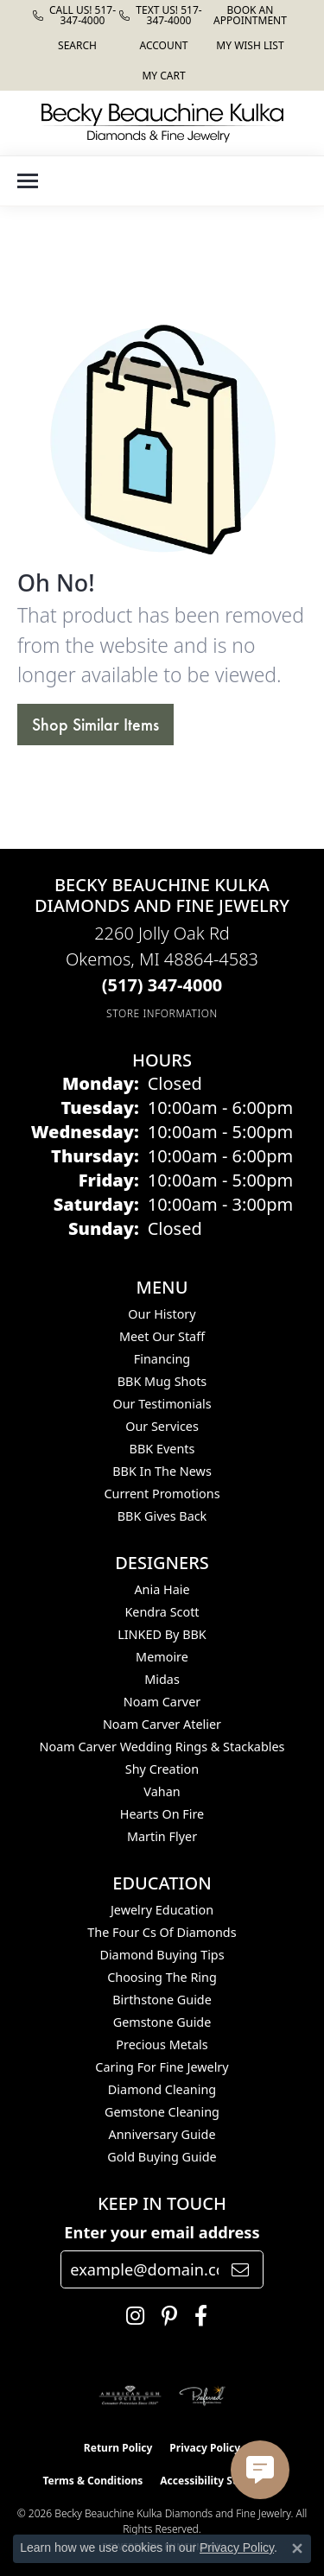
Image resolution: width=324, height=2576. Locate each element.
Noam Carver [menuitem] (162, 1701)
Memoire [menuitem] (162, 1657)
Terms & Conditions (92, 2480)
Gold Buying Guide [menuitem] (161, 2157)
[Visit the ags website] (130, 2395)
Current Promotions (161, 1493)
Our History (161, 1314)
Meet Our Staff (162, 1336)
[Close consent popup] (297, 2548)
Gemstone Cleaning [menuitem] (162, 2112)
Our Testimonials (161, 1404)
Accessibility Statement (220, 2480)
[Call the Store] (162, 985)
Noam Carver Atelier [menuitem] (162, 1724)
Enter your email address (161, 2232)
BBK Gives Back (162, 1516)
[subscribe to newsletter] (240, 2269)
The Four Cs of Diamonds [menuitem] (161, 1932)
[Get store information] (162, 1013)
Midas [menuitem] (162, 1679)
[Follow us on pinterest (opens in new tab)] (165, 2316)
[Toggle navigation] (27, 181)
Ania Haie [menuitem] (161, 1589)
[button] (75, 45)
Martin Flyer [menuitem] (162, 1836)
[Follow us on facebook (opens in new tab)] (196, 2316)
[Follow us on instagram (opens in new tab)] (131, 2316)
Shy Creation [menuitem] (162, 1769)
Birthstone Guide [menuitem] (162, 1999)
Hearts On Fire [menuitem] (162, 1814)
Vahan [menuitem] (161, 1791)
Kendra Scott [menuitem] (161, 1612)
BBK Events (162, 1448)
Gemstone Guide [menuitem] (162, 2022)
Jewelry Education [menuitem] (162, 1910)
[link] (76, 15)
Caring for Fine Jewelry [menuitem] (161, 2067)
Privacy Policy (204, 2447)
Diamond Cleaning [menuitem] (162, 2089)
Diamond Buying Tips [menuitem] (161, 1954)
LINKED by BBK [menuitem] (162, 1634)
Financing (162, 1359)
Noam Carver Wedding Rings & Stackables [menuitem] (162, 1746)
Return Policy (118, 2447)
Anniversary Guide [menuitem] (161, 2134)
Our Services (162, 1426)
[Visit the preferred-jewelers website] (202, 2395)
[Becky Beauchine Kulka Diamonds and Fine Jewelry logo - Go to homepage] (162, 123)
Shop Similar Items (95, 724)
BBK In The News (162, 1471)
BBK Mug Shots (162, 1381)
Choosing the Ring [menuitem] (162, 1977)
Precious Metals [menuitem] (161, 2044)
